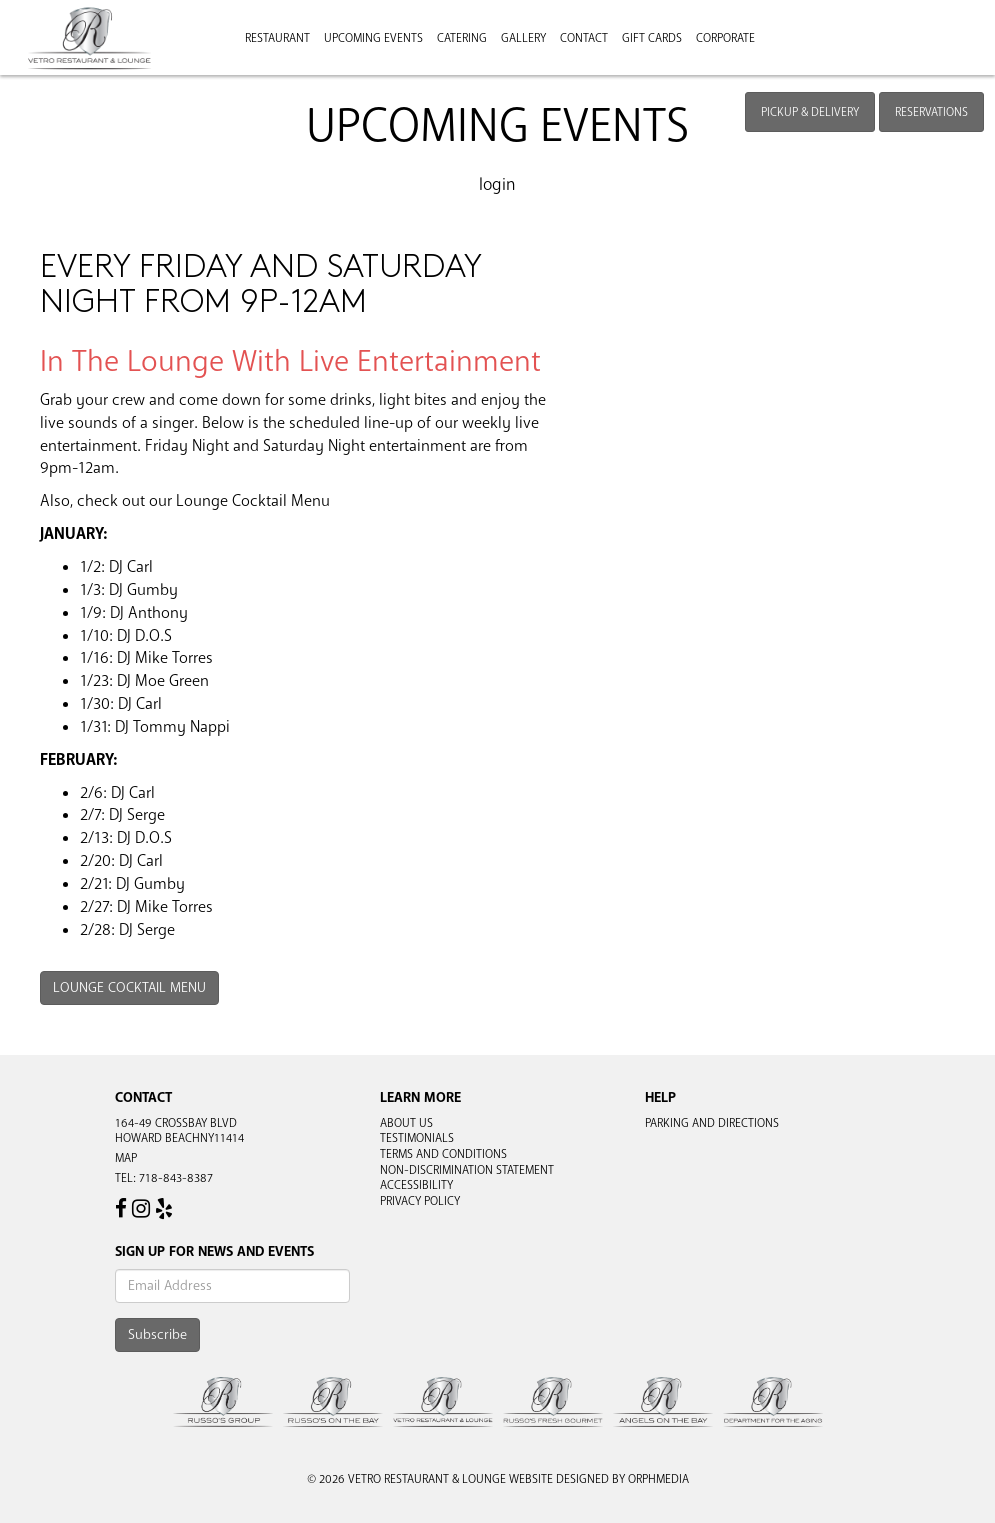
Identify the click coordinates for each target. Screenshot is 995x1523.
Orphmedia (658, 1479)
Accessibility (416, 1185)
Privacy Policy (420, 1201)
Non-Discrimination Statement (467, 1170)
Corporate (725, 38)
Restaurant (277, 38)
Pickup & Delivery (810, 112)
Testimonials (417, 1138)
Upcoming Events (373, 38)
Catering (462, 38)
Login (497, 184)
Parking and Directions (712, 1123)
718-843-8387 (176, 1178)
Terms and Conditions (443, 1154)
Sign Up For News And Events (214, 1251)
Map (126, 1158)
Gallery (523, 38)
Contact (584, 38)
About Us (406, 1123)
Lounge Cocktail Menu (129, 987)
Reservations (931, 112)
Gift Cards (652, 38)
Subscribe (157, 1334)
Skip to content (73, 92)
